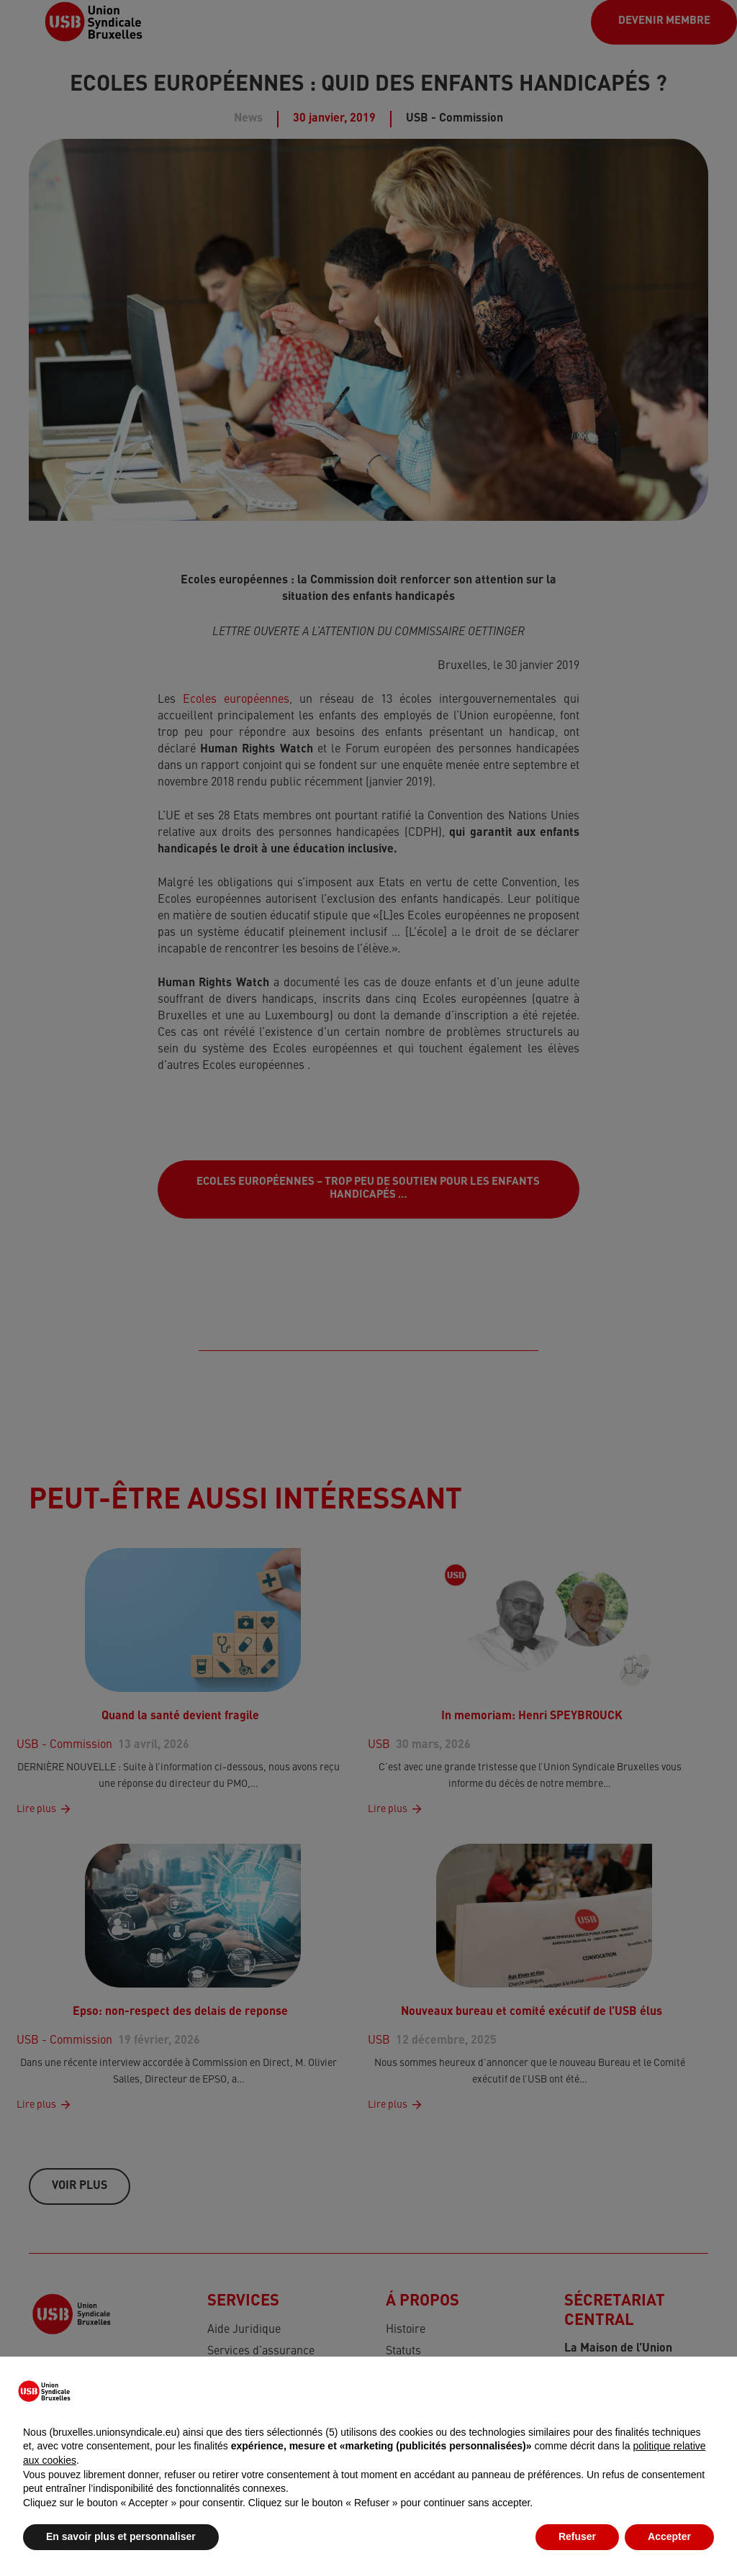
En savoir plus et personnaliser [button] (121, 2536)
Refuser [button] (577, 2536)
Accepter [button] (669, 2536)
